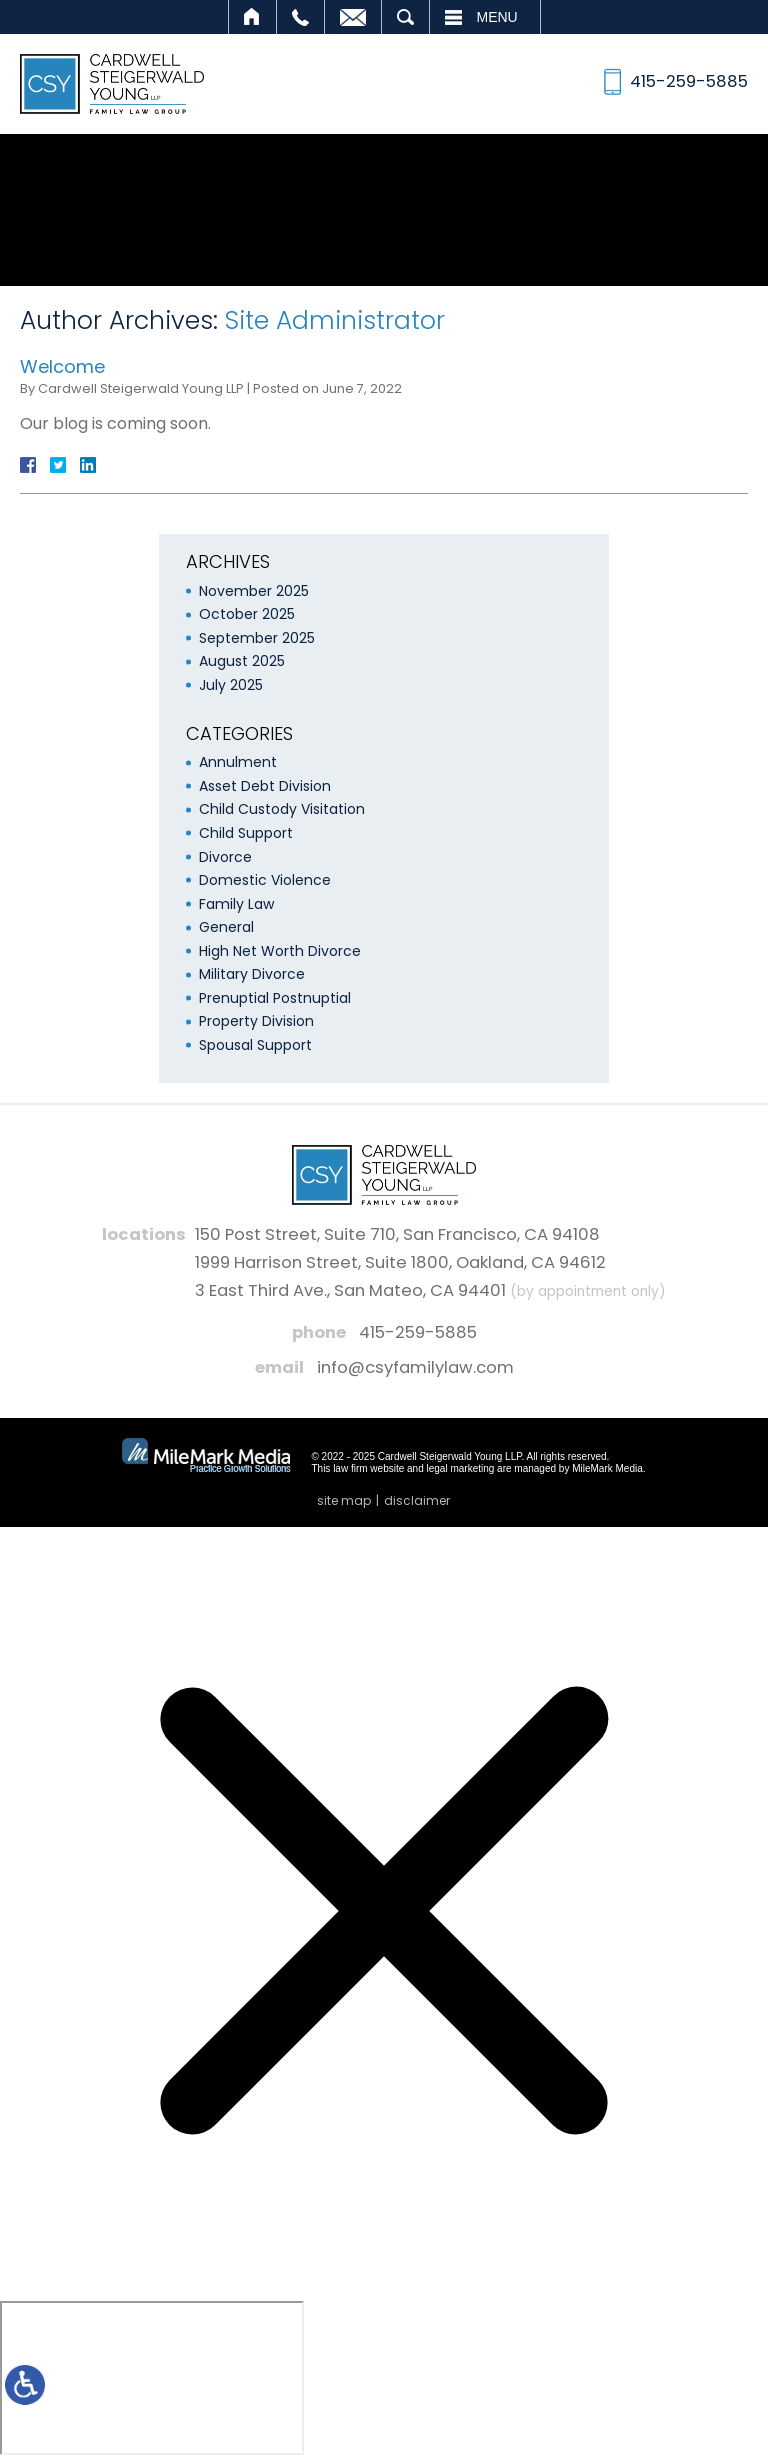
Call (300, 17)
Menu (497, 17)
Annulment (238, 762)
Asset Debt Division (265, 786)
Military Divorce (252, 974)
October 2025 (247, 614)
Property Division (256, 1021)
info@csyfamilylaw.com (415, 1367)
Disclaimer (417, 1500)
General (226, 927)
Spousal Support (255, 1045)
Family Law (236, 904)
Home (252, 17)
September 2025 (257, 638)
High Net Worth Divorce (280, 951)
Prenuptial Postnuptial (275, 998)
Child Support (246, 833)
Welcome (62, 366)
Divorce (225, 857)
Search (405, 17)
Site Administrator (335, 320)
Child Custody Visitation (282, 809)
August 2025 (242, 661)
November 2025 (254, 591)
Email (353, 17)
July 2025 (231, 685)
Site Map (344, 1500)
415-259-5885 (418, 1332)
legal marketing (461, 1468)
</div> (152, 2378)
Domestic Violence (265, 880)
